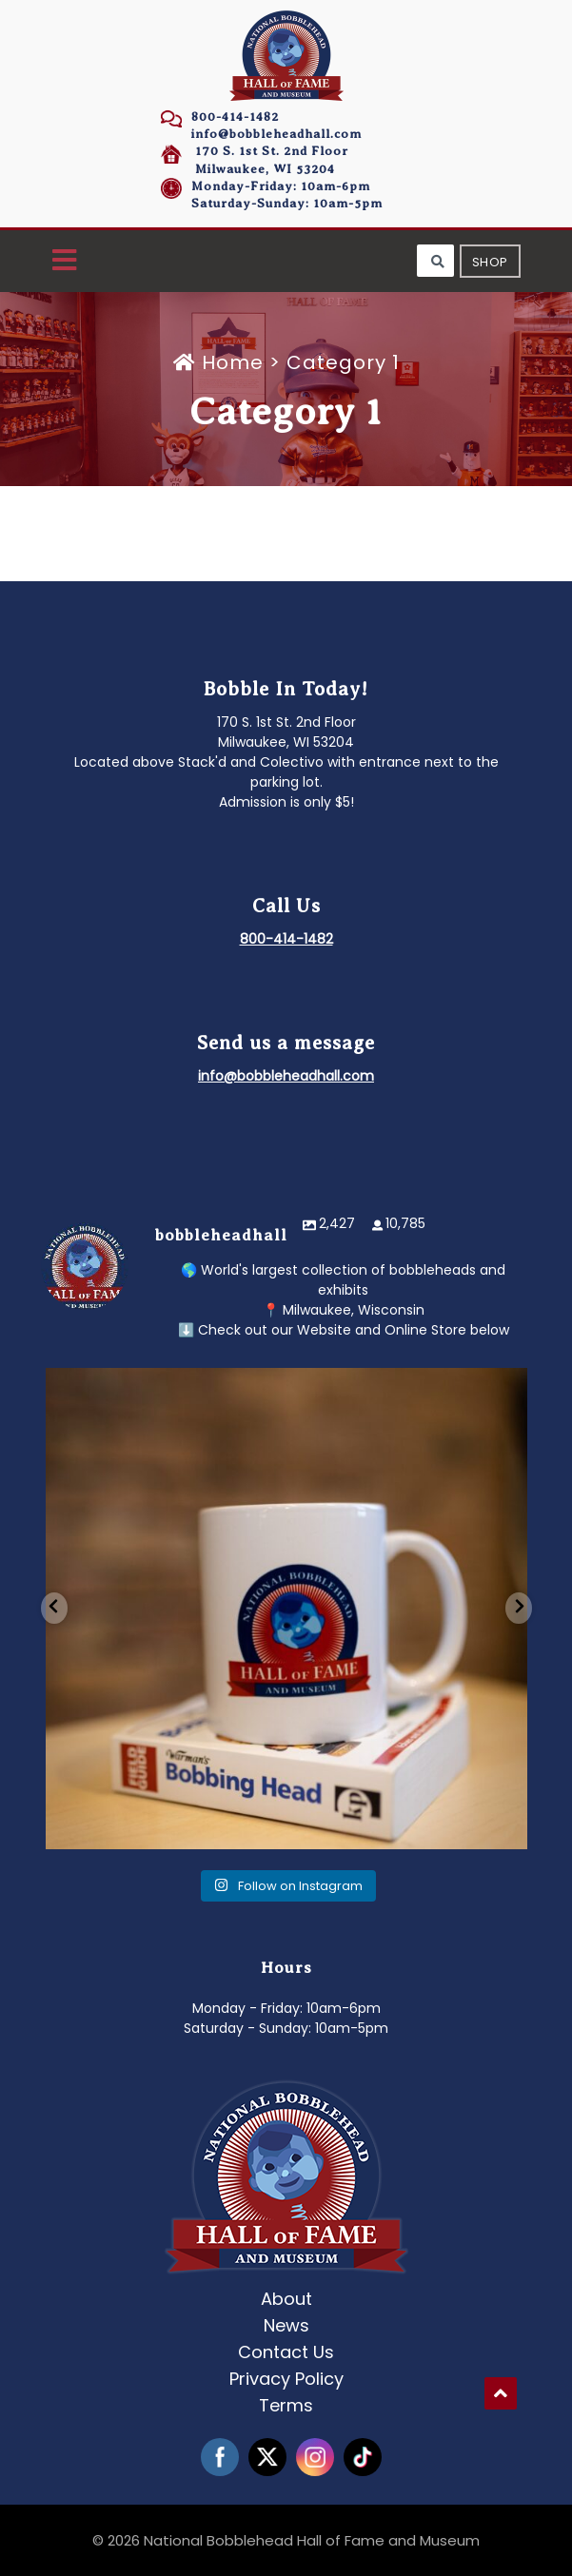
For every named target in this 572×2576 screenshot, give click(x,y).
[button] (64, 261)
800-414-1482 (235, 116)
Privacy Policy (286, 2379)
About (286, 2299)
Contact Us (286, 2352)
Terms (286, 2405)
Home (221, 362)
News (286, 2325)
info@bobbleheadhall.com (276, 134)
